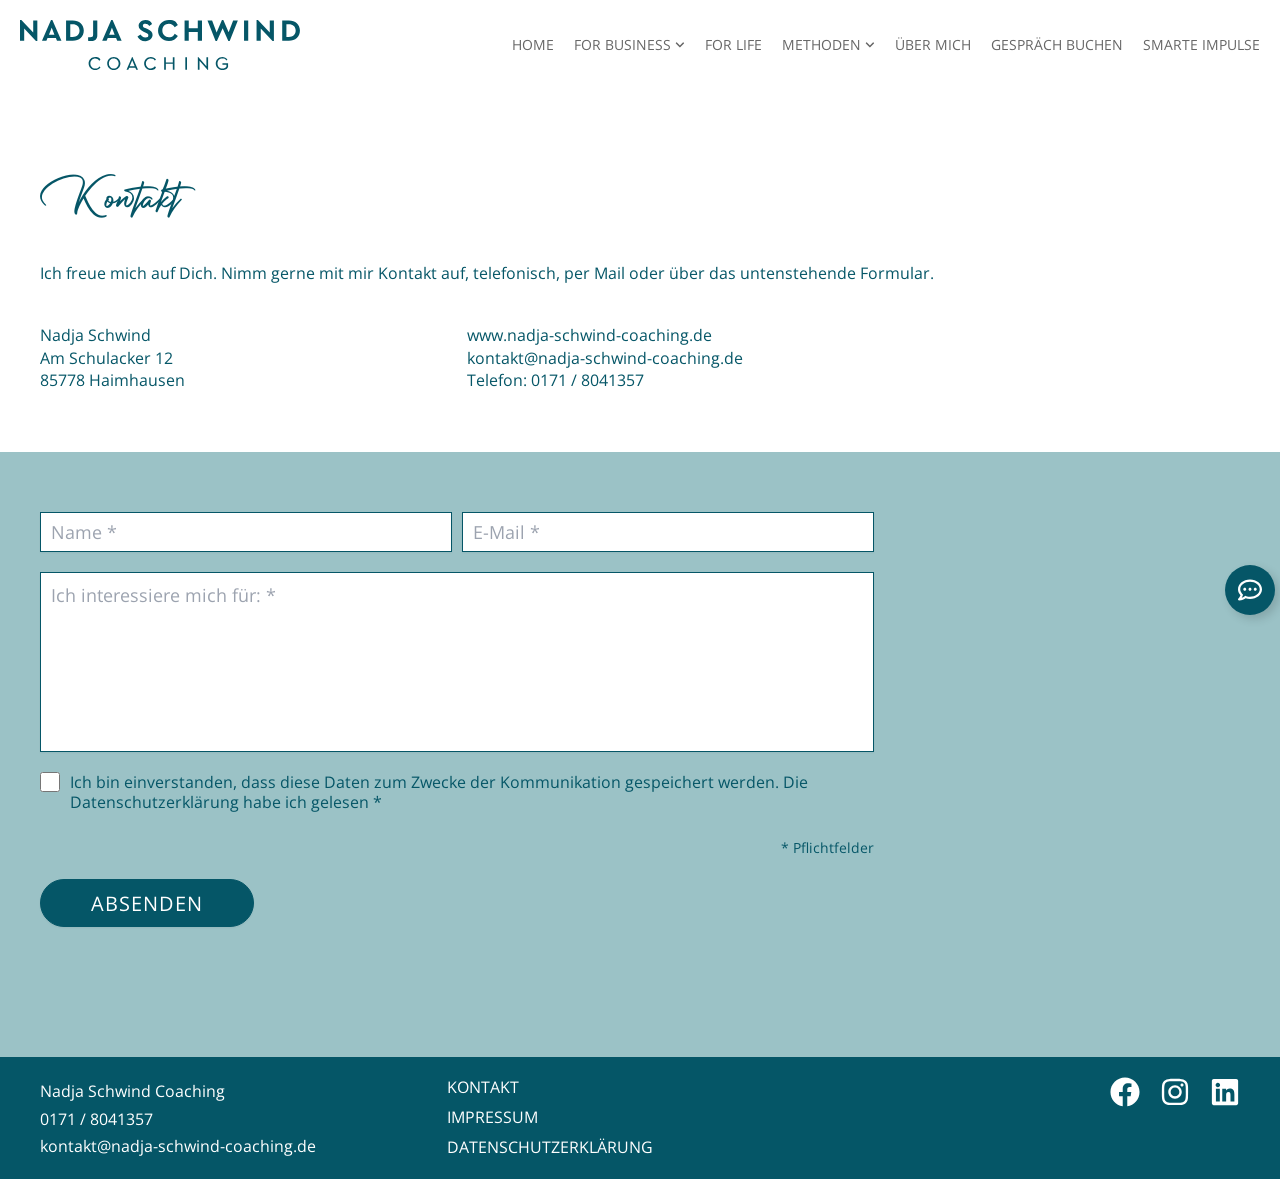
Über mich (933, 44)
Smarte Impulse (1201, 44)
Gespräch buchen (1057, 44)
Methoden (828, 45)
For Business (629, 45)
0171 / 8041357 (587, 379)
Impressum (492, 1117)
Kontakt (483, 1087)
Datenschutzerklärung (550, 1147)
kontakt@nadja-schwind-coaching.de (605, 357)
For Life (733, 44)
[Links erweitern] (1250, 590)
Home (533, 44)
